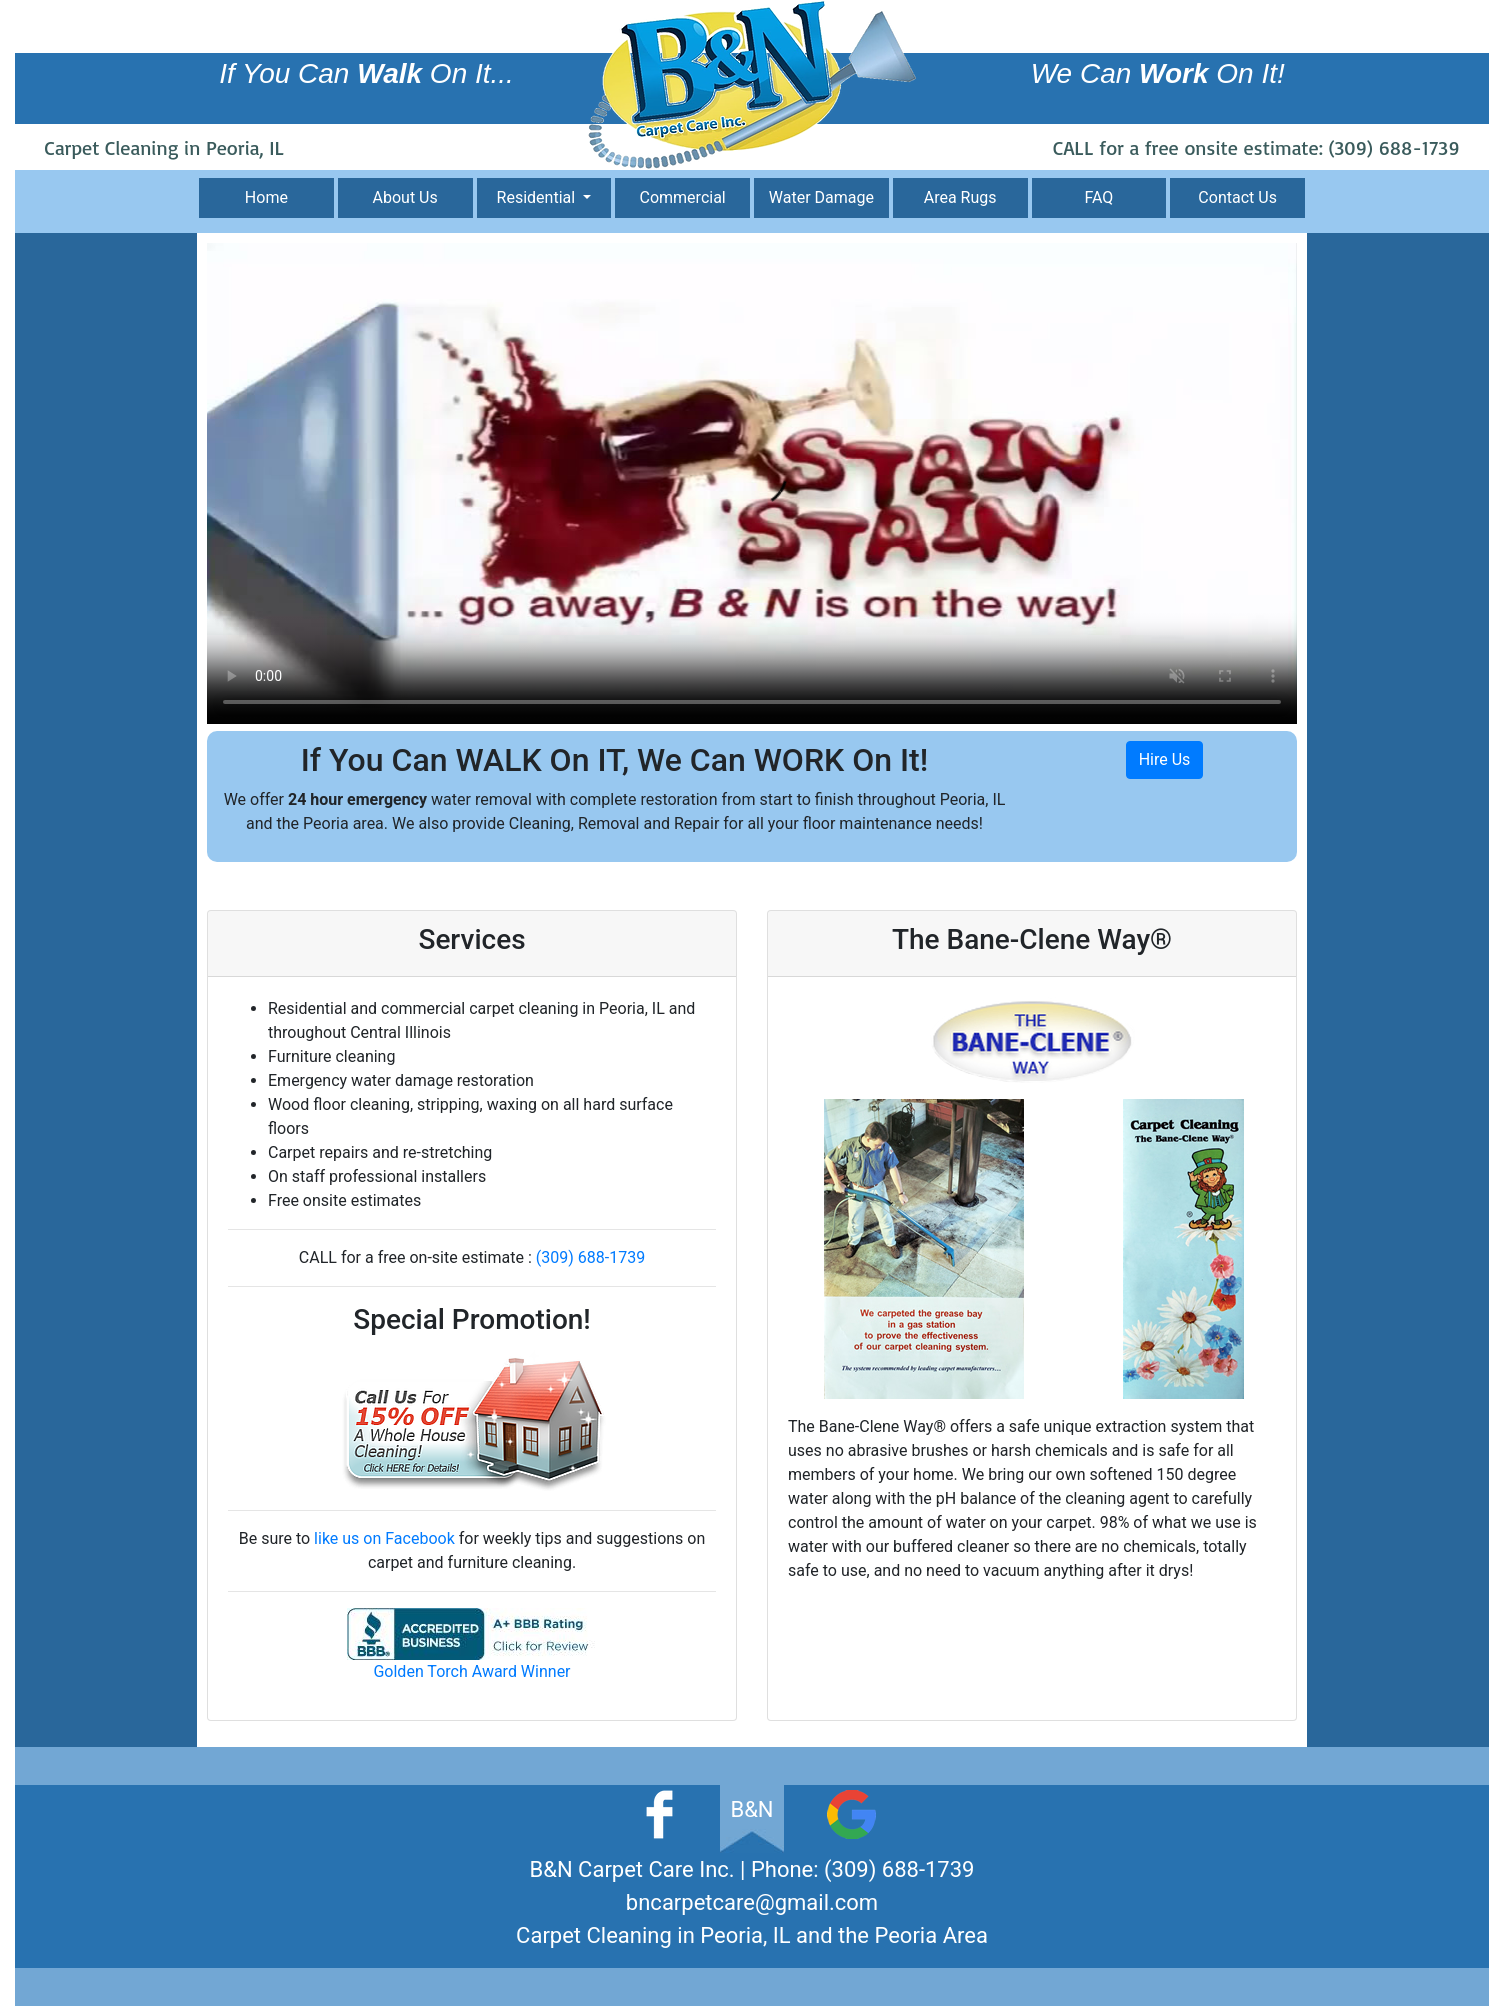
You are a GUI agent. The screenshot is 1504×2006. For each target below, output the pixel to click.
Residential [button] (538, 197)
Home (266, 197)
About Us (405, 197)
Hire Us (1165, 759)
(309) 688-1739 (1394, 147)
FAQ (1098, 197)
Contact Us (1237, 197)
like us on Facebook (384, 1538)
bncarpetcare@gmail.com (752, 1902)
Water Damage (821, 197)
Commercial (683, 197)
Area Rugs (960, 197)
